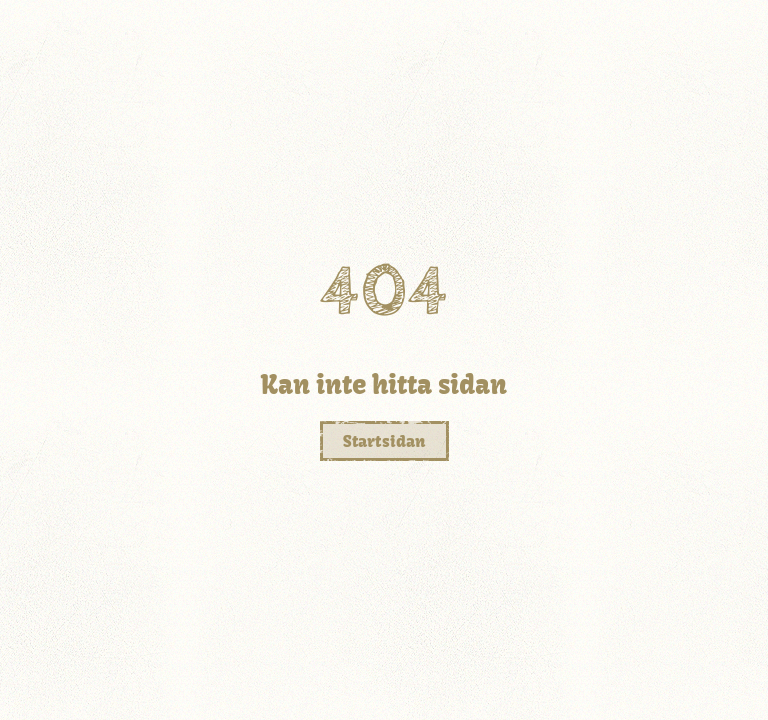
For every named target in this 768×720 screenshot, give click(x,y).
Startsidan (384, 441)
